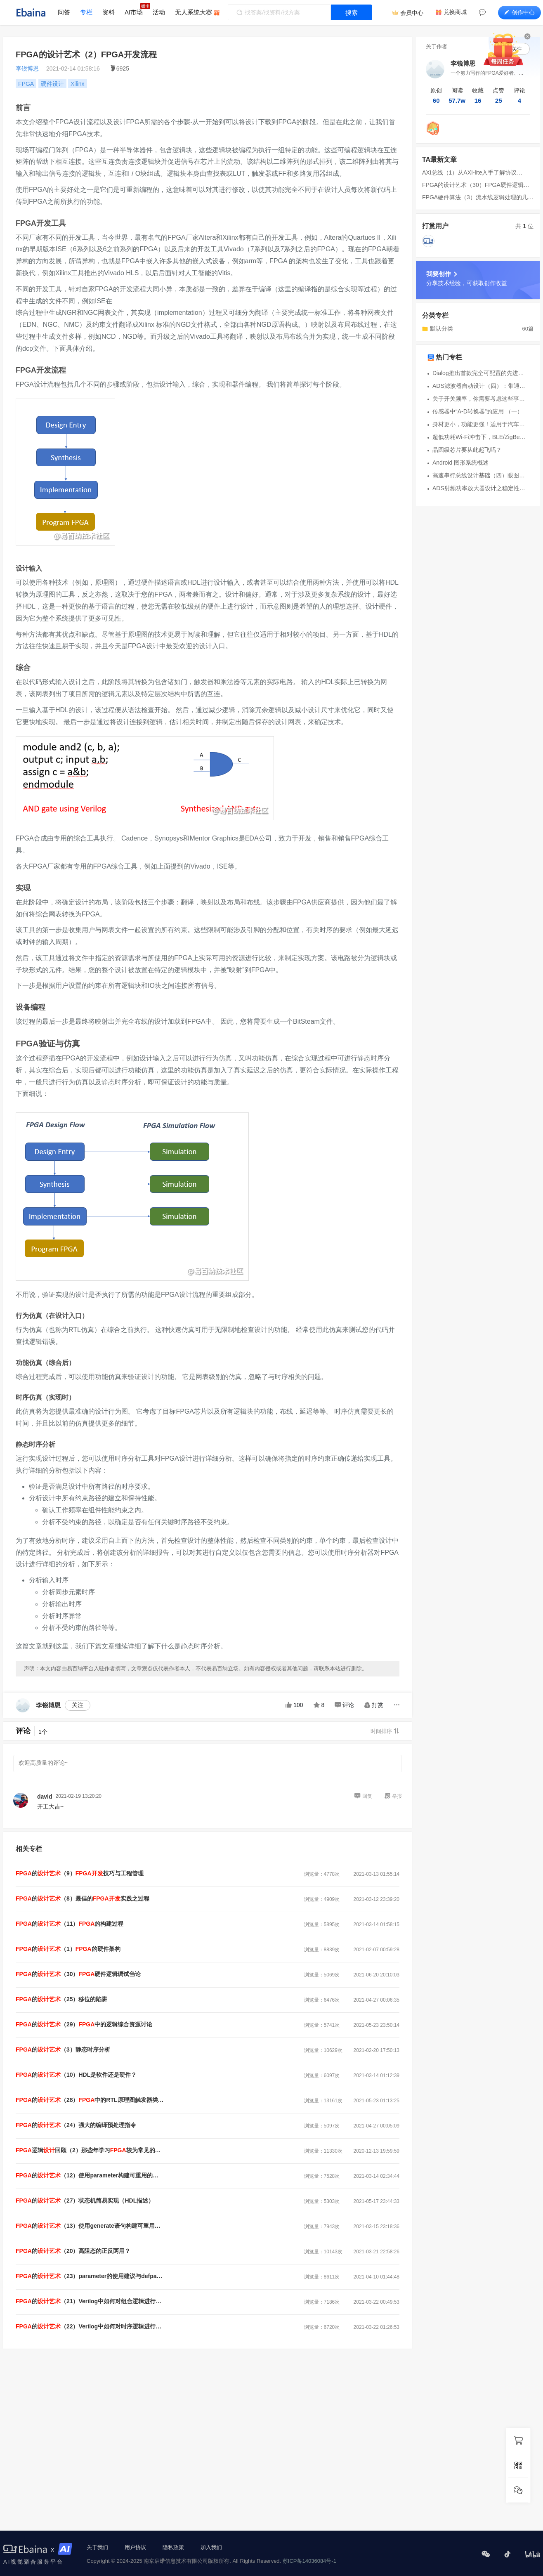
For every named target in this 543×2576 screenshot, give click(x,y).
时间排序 (385, 1731)
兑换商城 (455, 12)
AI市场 (134, 12)
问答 (64, 12)
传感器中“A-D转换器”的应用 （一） (477, 411)
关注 (77, 1705)
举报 (393, 1796)
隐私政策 (173, 2547)
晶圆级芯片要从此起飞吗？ (467, 450)
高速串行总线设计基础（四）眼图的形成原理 (480, 475)
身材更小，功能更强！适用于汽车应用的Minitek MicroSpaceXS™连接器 (480, 424)
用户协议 (135, 2547)
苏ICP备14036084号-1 (309, 2561)
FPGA (26, 83)
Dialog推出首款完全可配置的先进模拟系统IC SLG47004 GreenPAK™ (480, 373)
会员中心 (411, 12)
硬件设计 (52, 83)
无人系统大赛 (193, 12)
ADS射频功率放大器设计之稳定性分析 (480, 488)
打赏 (373, 1705)
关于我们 (97, 2547)
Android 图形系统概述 (460, 462)
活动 (159, 12)
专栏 (86, 12)
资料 (108, 12)
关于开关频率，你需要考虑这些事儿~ (480, 398)
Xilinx (77, 83)
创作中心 (519, 12)
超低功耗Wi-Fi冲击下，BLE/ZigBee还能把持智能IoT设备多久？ (480, 437)
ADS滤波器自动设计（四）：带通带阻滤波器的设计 (480, 386)
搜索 (351, 12)
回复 (363, 1796)
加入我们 (211, 2547)
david (44, 1796)
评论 (344, 1705)
